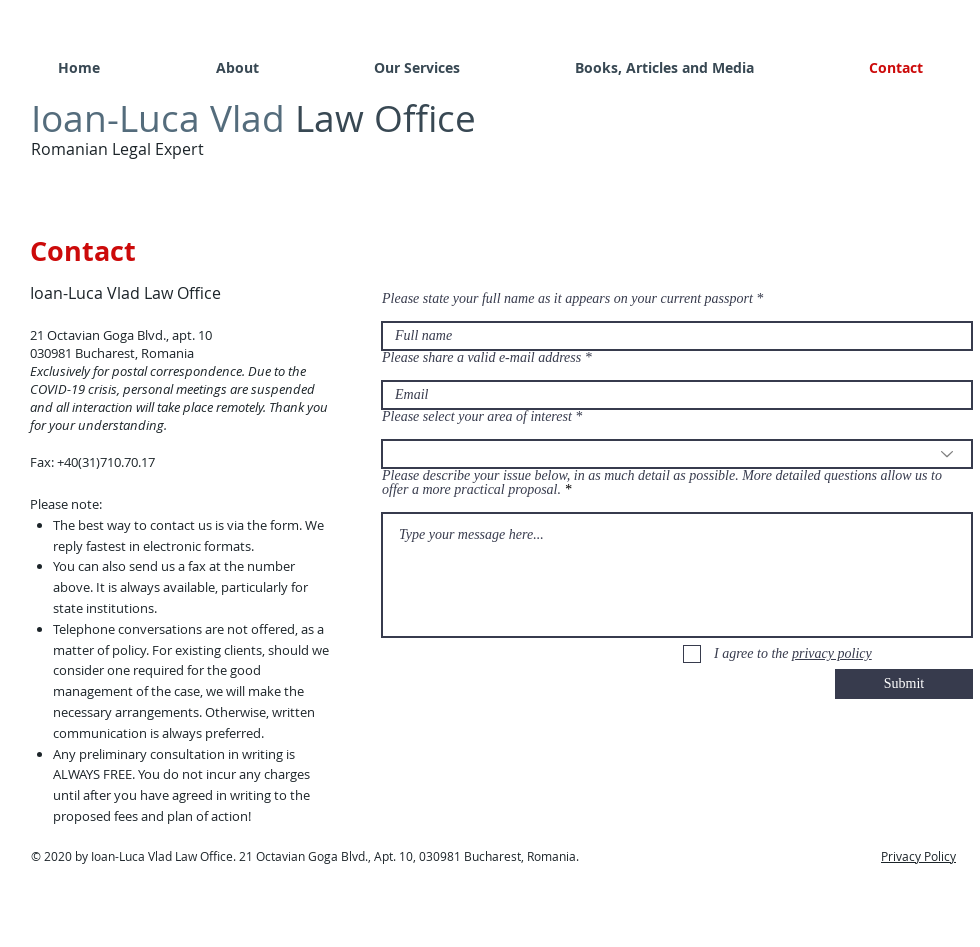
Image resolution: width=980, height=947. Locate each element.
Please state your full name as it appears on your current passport (567, 299)
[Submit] (904, 684)
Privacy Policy (918, 856)
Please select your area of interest (477, 417)
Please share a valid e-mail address (481, 358)
